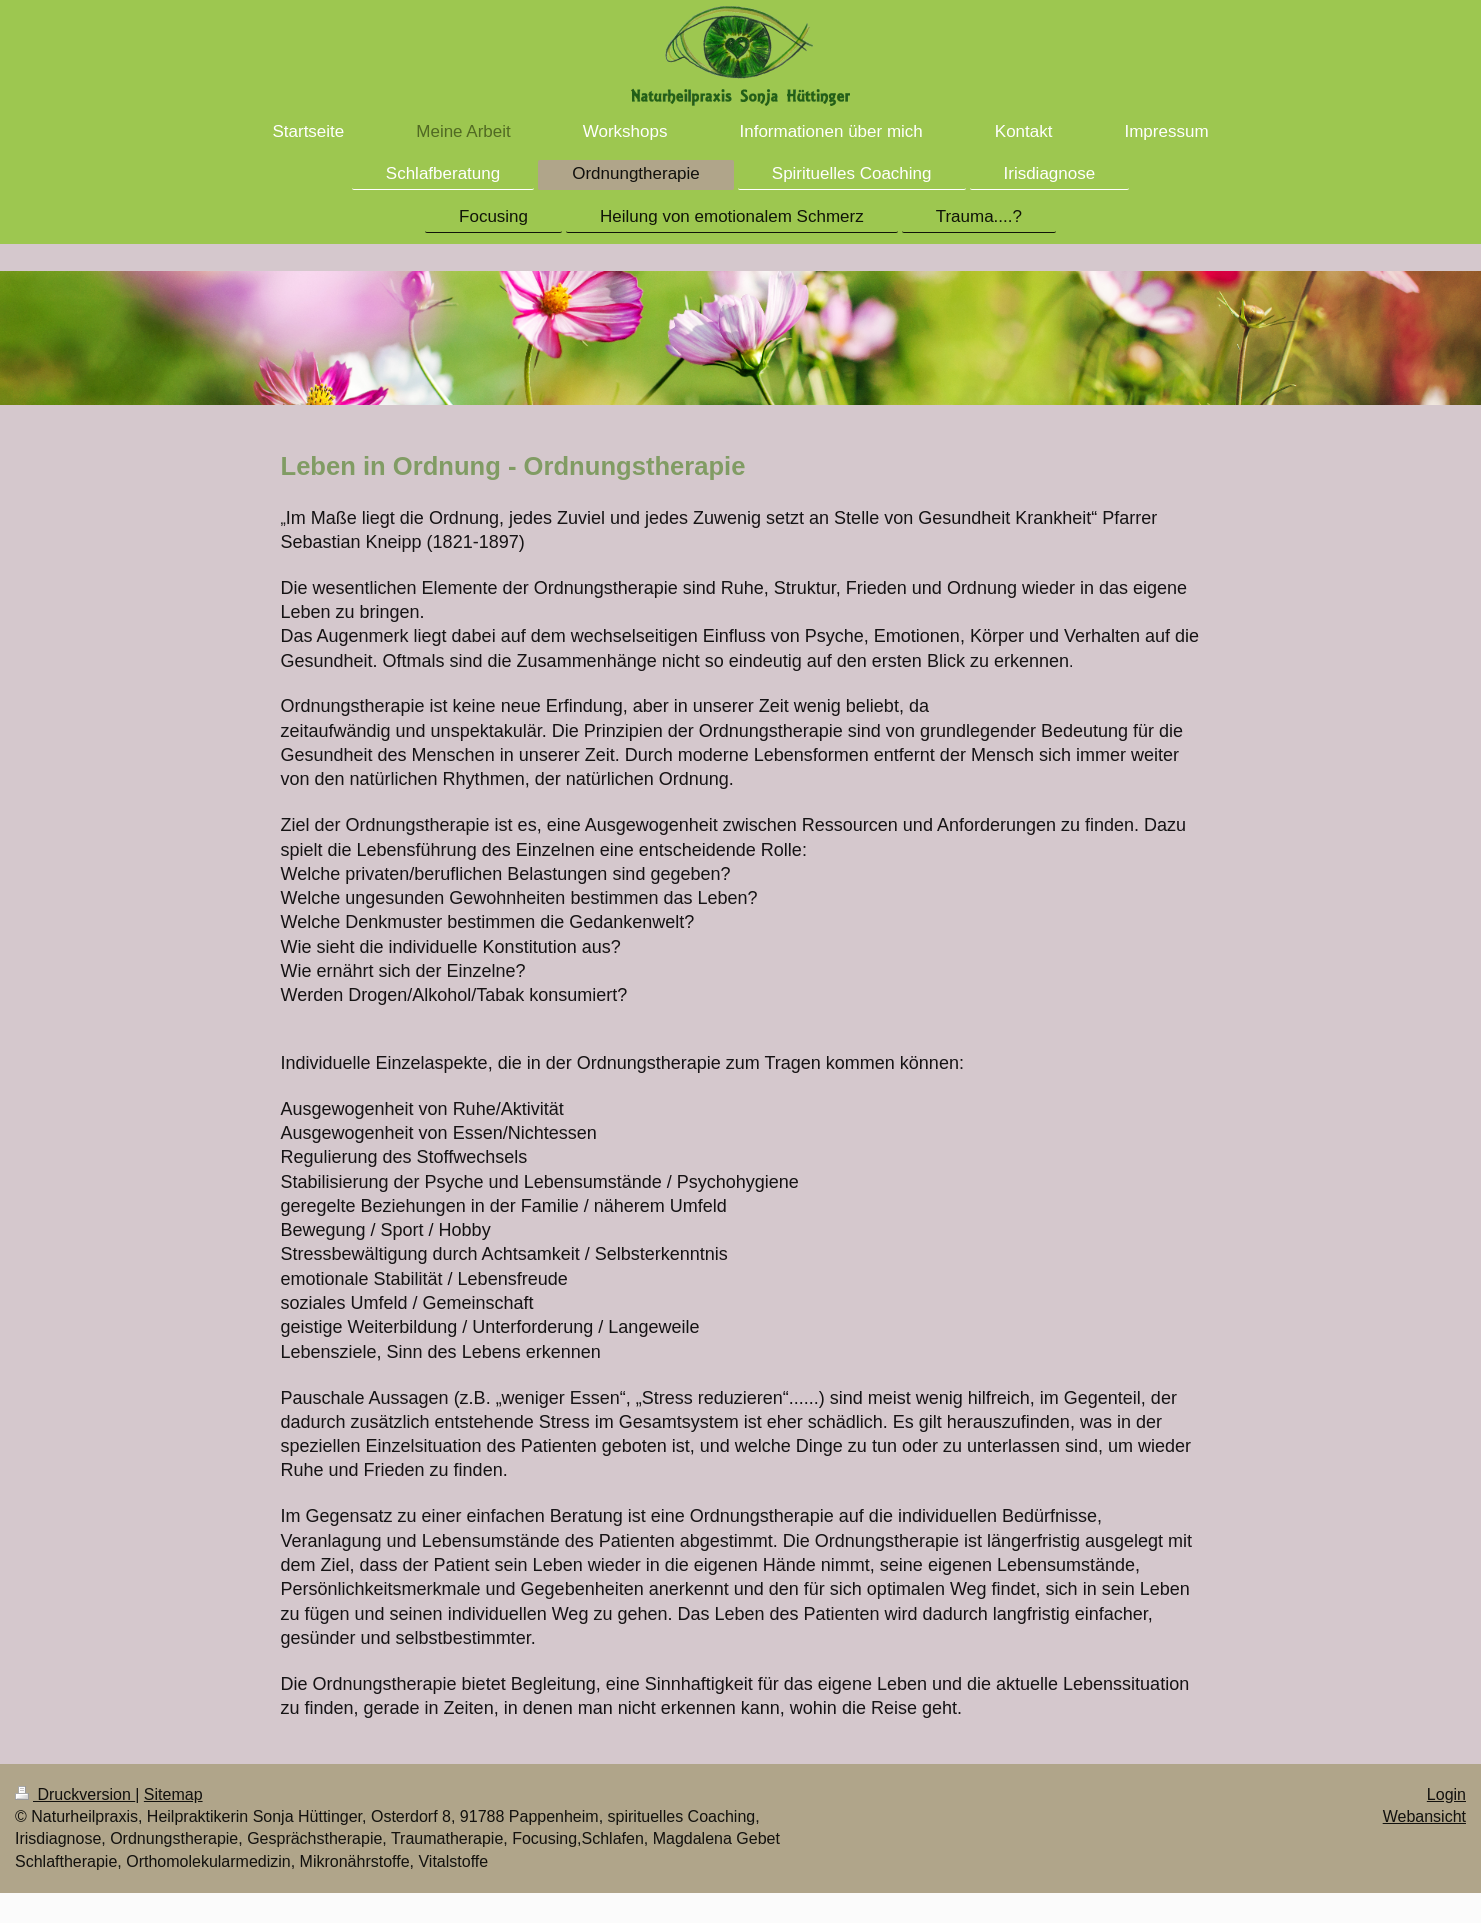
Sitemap (173, 1794)
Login (1446, 1794)
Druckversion (75, 1794)
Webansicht (1424, 1816)
